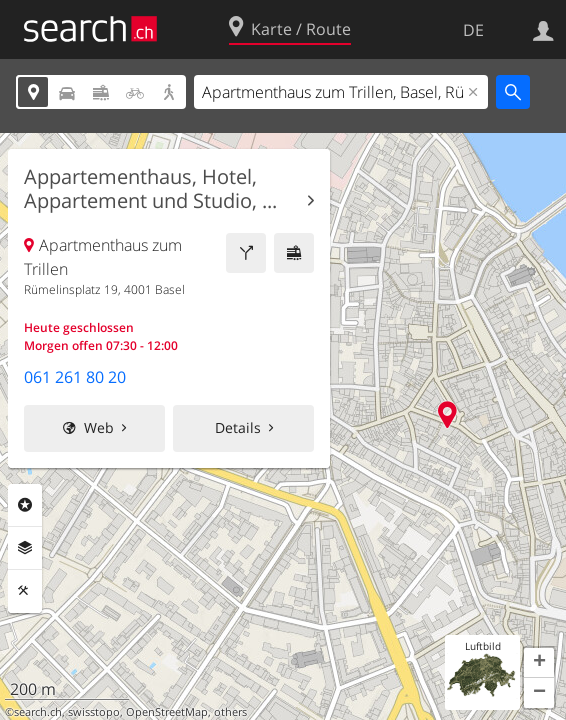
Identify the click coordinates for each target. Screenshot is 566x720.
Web (99, 427)
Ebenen (25, 548)
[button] (539, 663)
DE (473, 30)
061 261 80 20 (75, 377)
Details (238, 427)
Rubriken (25, 505)
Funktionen (25, 591)
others (230, 712)
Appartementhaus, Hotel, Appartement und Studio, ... (150, 189)
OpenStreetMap (167, 712)
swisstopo (94, 712)
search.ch (38, 712)
